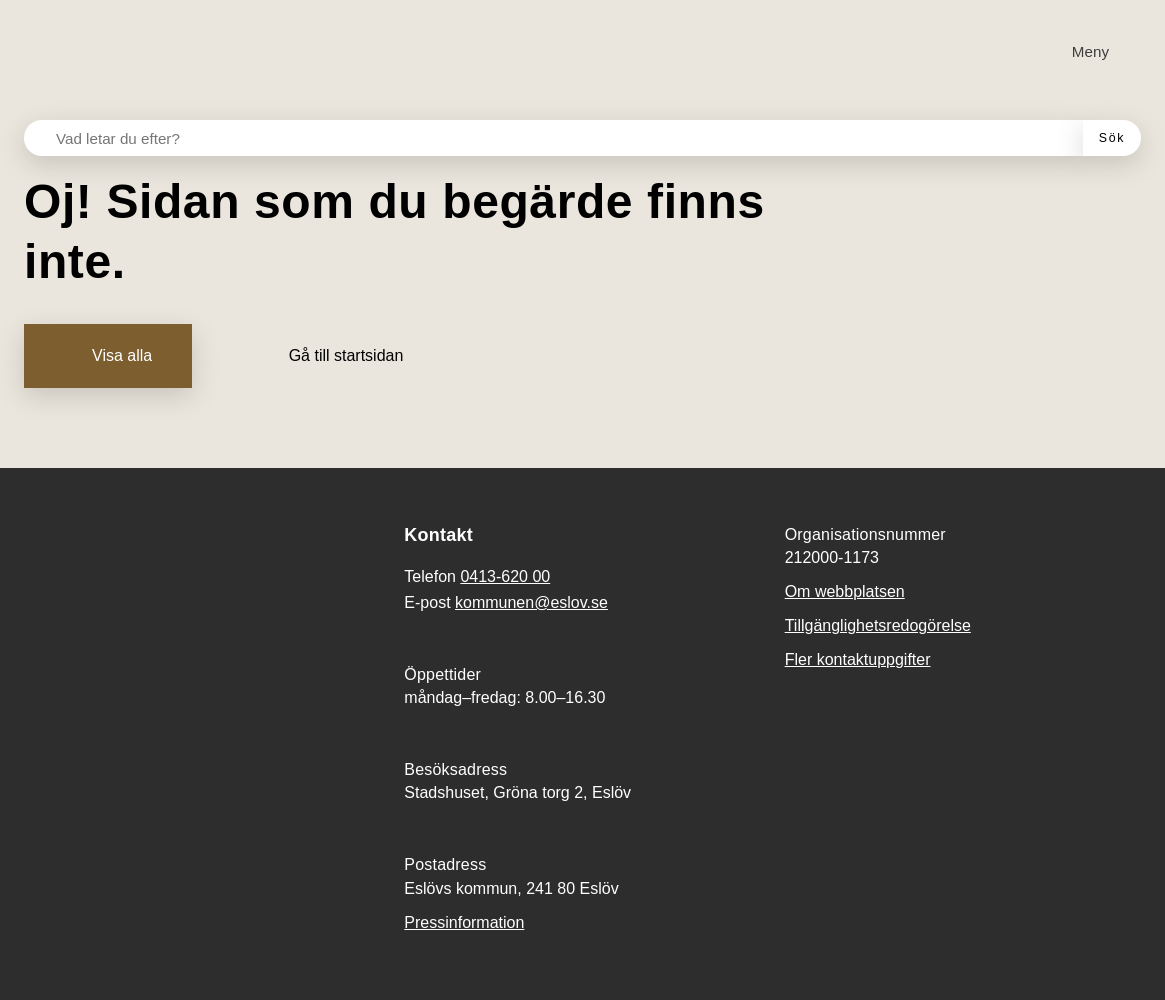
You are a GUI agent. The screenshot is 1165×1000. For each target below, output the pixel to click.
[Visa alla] (108, 356)
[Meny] (1078, 52)
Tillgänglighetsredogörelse (878, 625)
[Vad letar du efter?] (565, 138)
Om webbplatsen (845, 591)
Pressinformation (464, 922)
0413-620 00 (505, 576)
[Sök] (1112, 138)
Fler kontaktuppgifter (858, 659)
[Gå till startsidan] (332, 356)
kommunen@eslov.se (531, 602)
